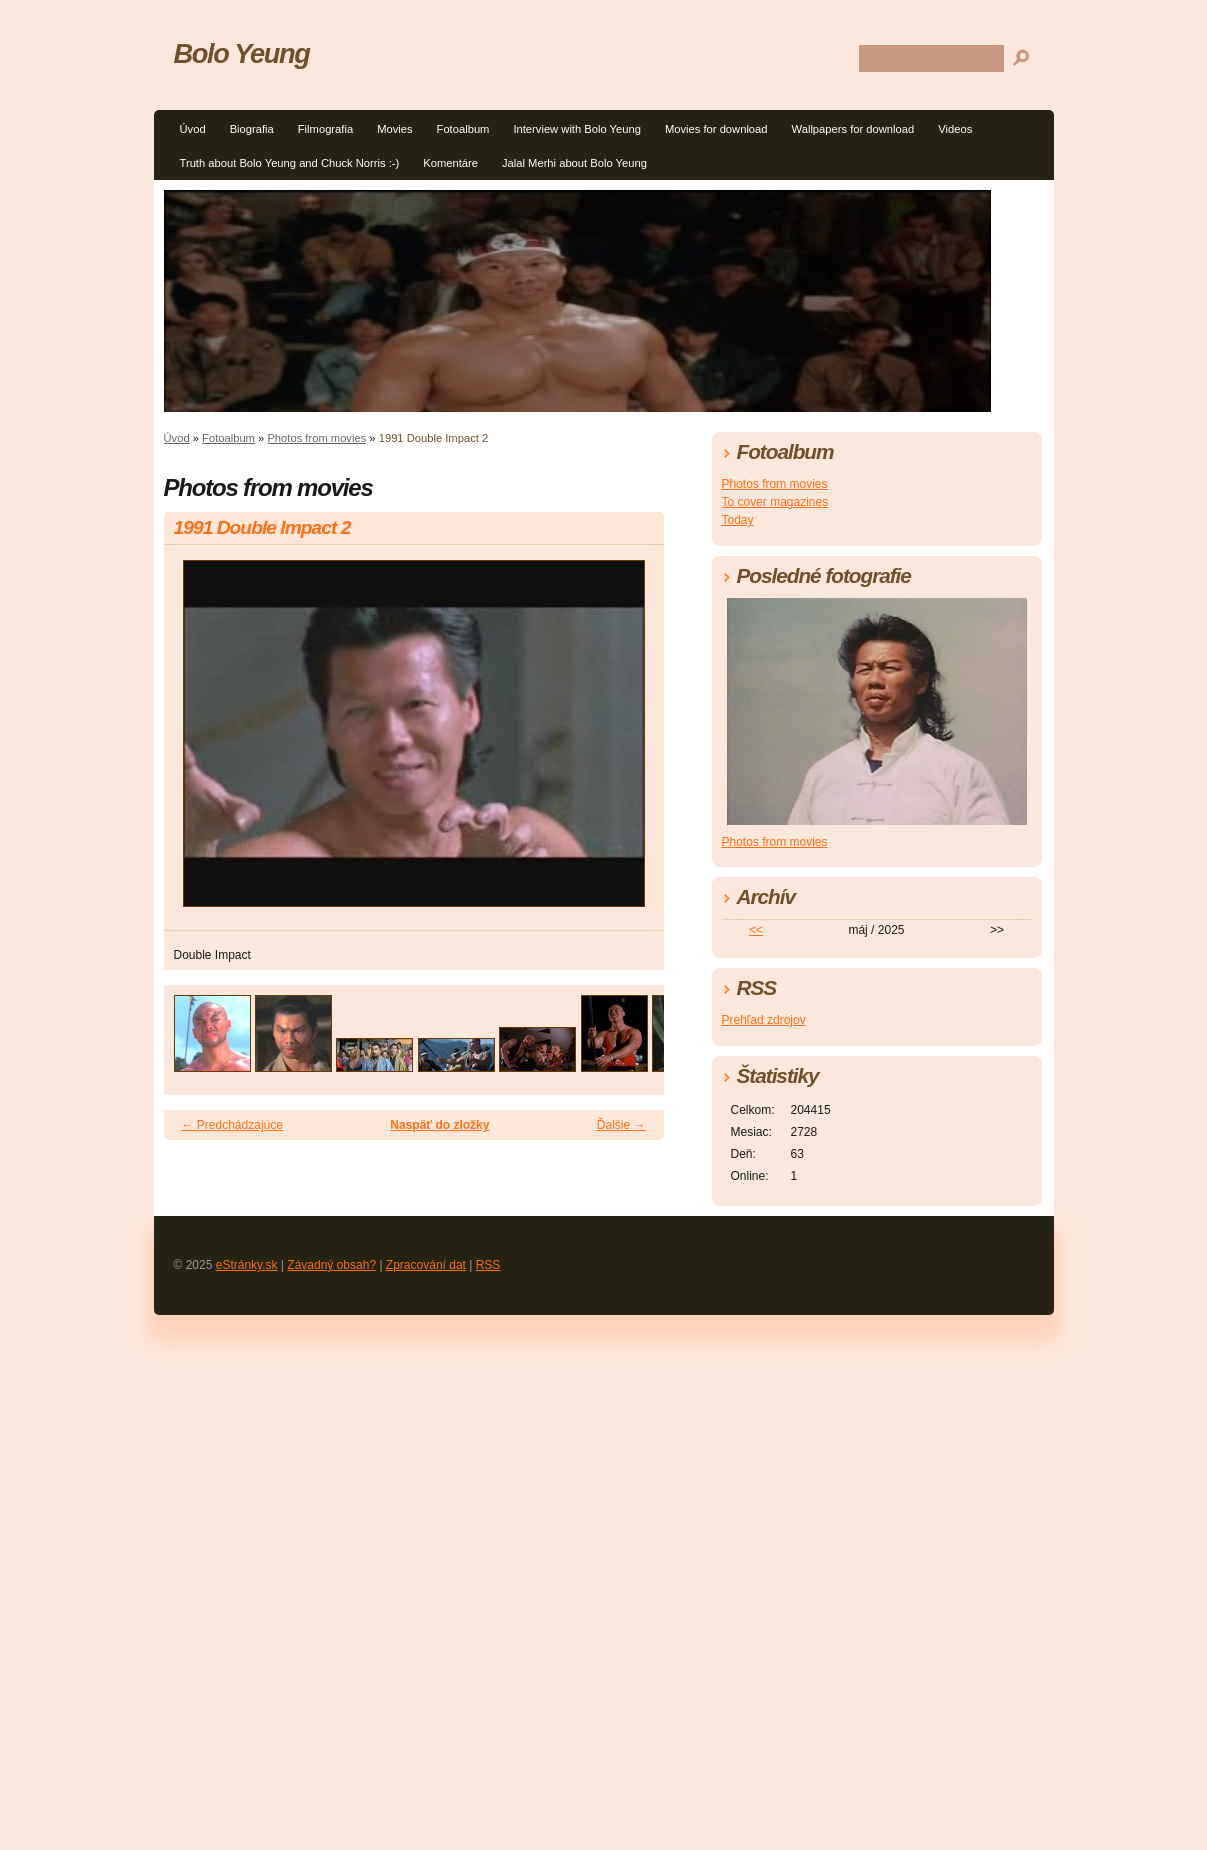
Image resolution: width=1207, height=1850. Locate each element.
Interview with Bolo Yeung (577, 129)
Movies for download (716, 129)
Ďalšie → (621, 1125)
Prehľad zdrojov (764, 1020)
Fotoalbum (463, 129)
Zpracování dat (426, 1265)
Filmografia (325, 129)
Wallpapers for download (853, 129)
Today (738, 520)
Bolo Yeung (242, 53)
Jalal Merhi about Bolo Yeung (574, 163)
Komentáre (450, 163)
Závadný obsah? (331, 1265)
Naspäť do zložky (439, 1125)
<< (756, 930)
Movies (394, 129)
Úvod (193, 129)
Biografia (252, 129)
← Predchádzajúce (232, 1125)
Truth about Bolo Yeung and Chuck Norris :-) (290, 163)
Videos (955, 129)
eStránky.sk (247, 1265)
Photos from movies (316, 438)
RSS (488, 1265)
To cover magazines (775, 502)
